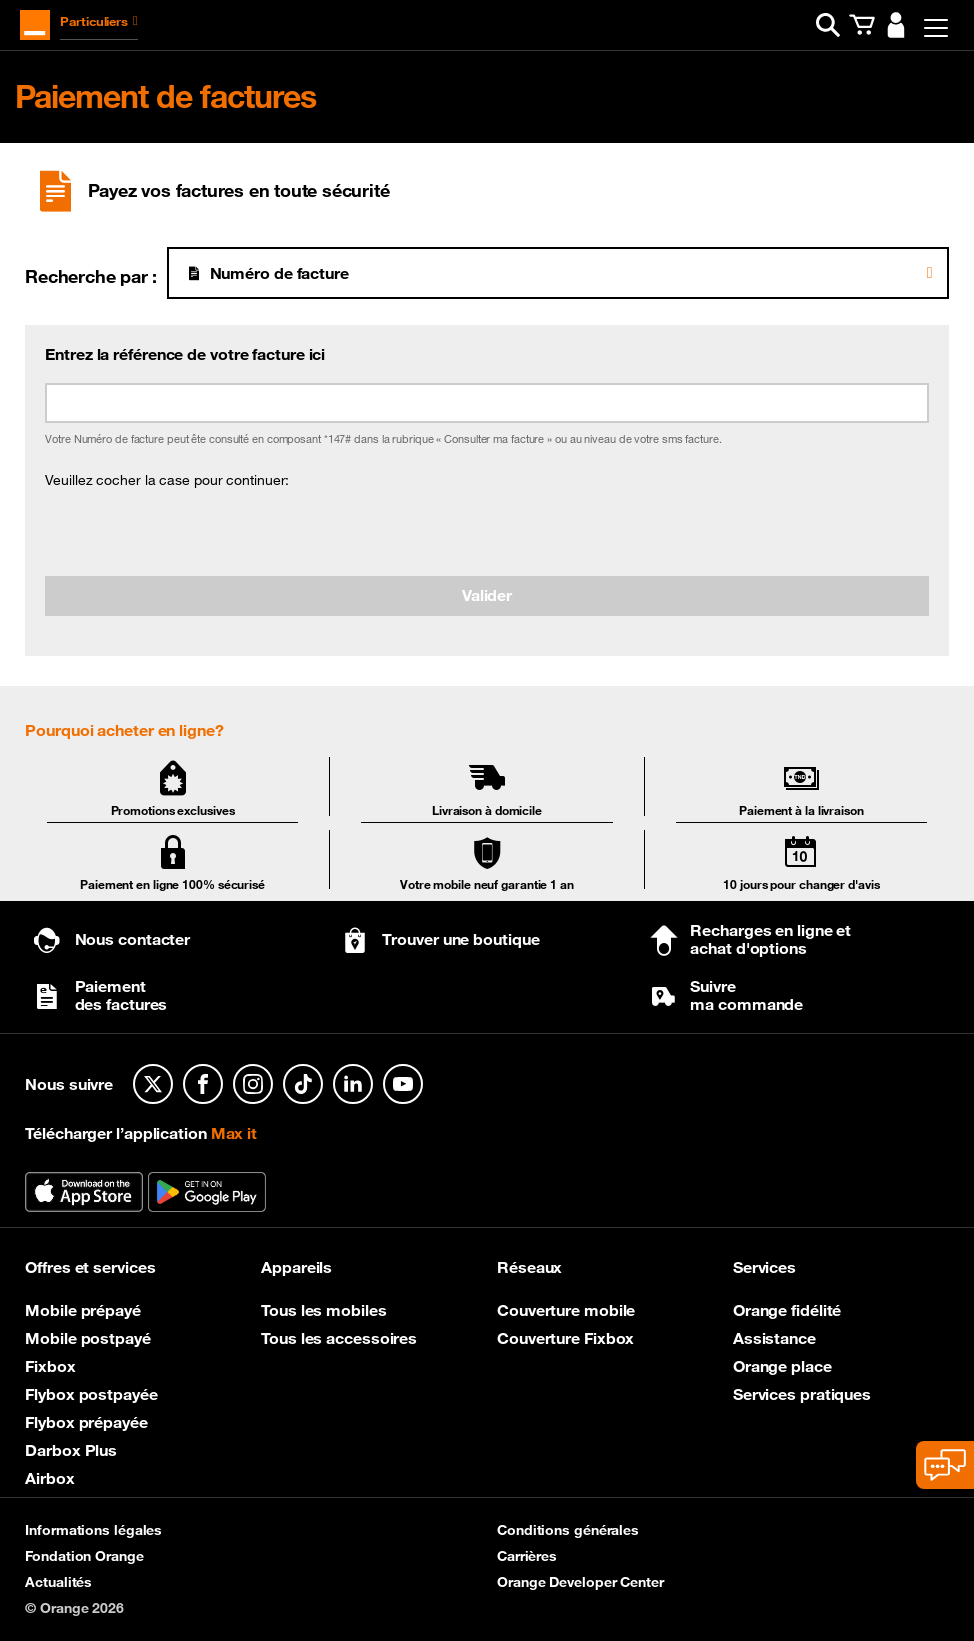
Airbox (49, 1478)
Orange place (782, 1366)
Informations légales (93, 1530)
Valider (487, 595)
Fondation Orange (84, 1556)
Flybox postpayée (91, 1394)
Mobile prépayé (83, 1310)
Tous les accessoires (339, 1338)
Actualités (58, 1582)
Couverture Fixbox (565, 1338)
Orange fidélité (787, 1310)
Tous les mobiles (323, 1310)
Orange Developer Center (580, 1582)
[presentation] (197, 532)
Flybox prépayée (86, 1422)
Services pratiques (802, 1394)
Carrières (527, 1556)
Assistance (774, 1338)
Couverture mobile (566, 1310)
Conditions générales (568, 1530)
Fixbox (50, 1366)
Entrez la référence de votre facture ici (185, 354)
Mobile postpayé (88, 1338)
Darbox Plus (71, 1450)
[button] (828, 25)
